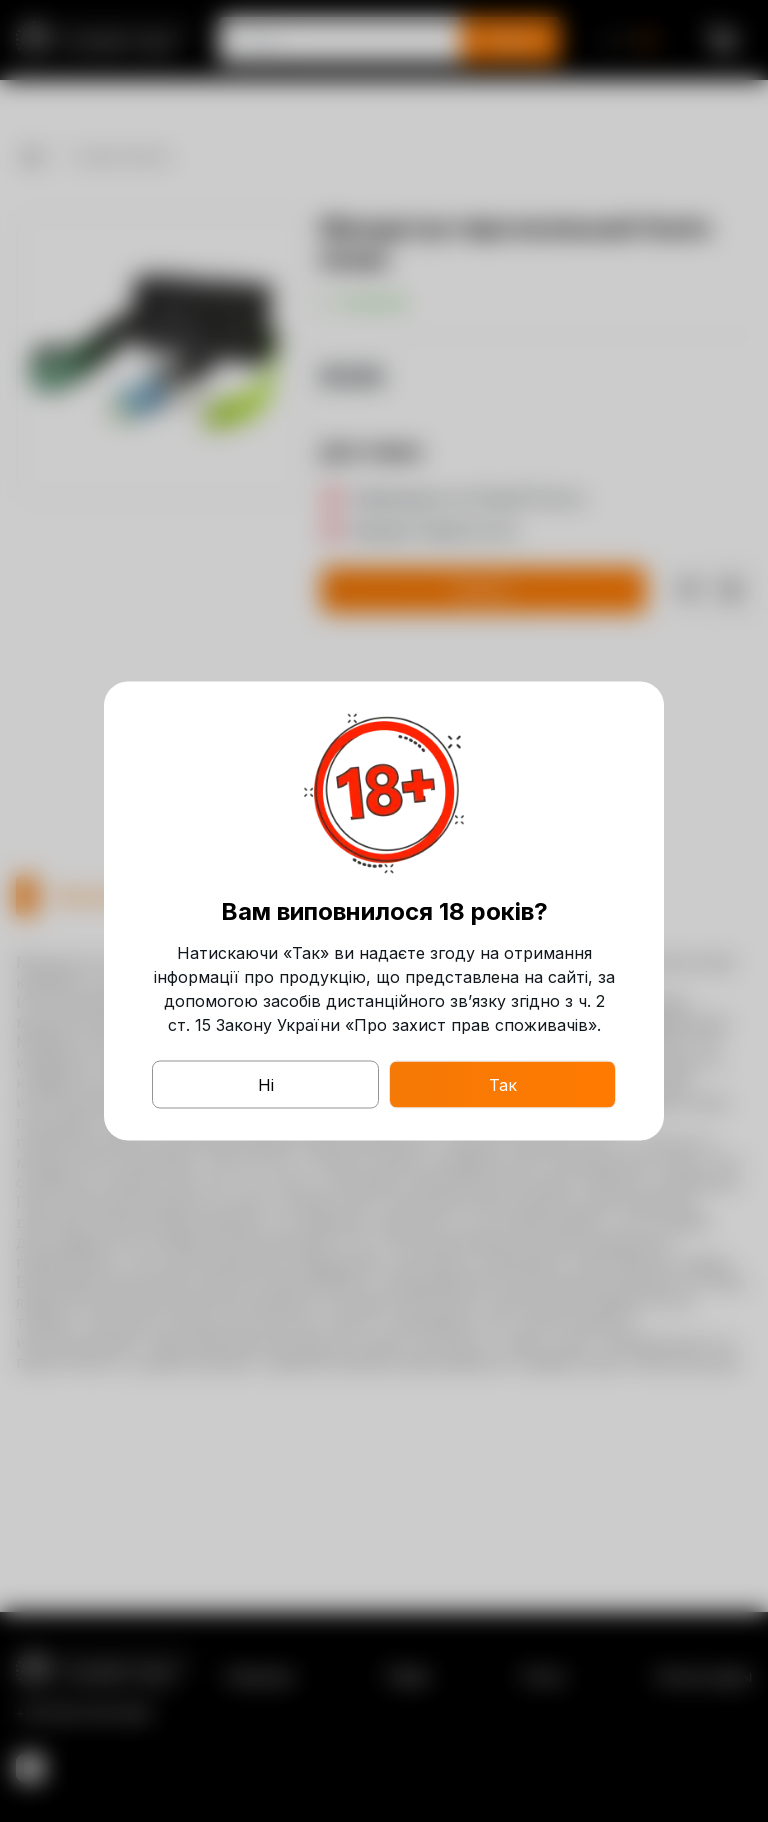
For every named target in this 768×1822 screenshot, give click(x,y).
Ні (266, 1085)
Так (503, 1085)
